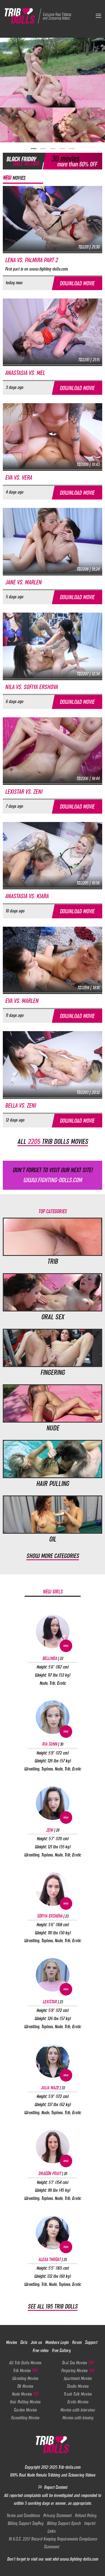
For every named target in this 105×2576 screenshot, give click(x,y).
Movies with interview (77, 2409)
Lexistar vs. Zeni (23, 791)
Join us (36, 2342)
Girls (23, 2342)
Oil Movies (25, 2386)
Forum (76, 2342)
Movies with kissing (77, 2417)
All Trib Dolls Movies (25, 2362)
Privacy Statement (57, 2515)
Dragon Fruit (52, 2173)
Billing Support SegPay (25, 2523)
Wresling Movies (25, 2378)
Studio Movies (77, 2386)
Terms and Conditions (23, 2515)
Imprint (89, 2523)
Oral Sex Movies (78, 2362)
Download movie (77, 283)
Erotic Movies (77, 2401)
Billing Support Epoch (64, 2523)
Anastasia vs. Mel (25, 372)
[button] (33, 148)
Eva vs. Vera (18, 477)
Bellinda (52, 1658)
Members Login (57, 2342)
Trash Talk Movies (78, 2393)
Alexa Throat (52, 2259)
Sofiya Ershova (52, 1915)
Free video (40, 2350)
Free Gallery (61, 2350)
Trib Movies (25, 2370)
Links (51, 2531)
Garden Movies (25, 2409)
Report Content (52, 2487)
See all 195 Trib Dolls (53, 2306)
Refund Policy (85, 2515)
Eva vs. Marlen (21, 1000)
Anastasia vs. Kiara (26, 896)
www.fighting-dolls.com (79, 2558)
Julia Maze (53, 2087)
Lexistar (53, 2001)
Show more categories (52, 1555)
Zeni (52, 1829)
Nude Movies (25, 2393)
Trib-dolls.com (69, 2467)
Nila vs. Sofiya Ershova (31, 687)
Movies (11, 2342)
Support (91, 2342)
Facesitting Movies (25, 2417)
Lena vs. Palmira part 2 (31, 260)
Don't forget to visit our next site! (52, 1176)
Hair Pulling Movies (25, 2401)
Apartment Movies (78, 2378)
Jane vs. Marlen (23, 582)
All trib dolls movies (52, 1141)
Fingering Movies (77, 2370)
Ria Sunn (52, 1743)
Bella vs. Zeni (20, 1105)
